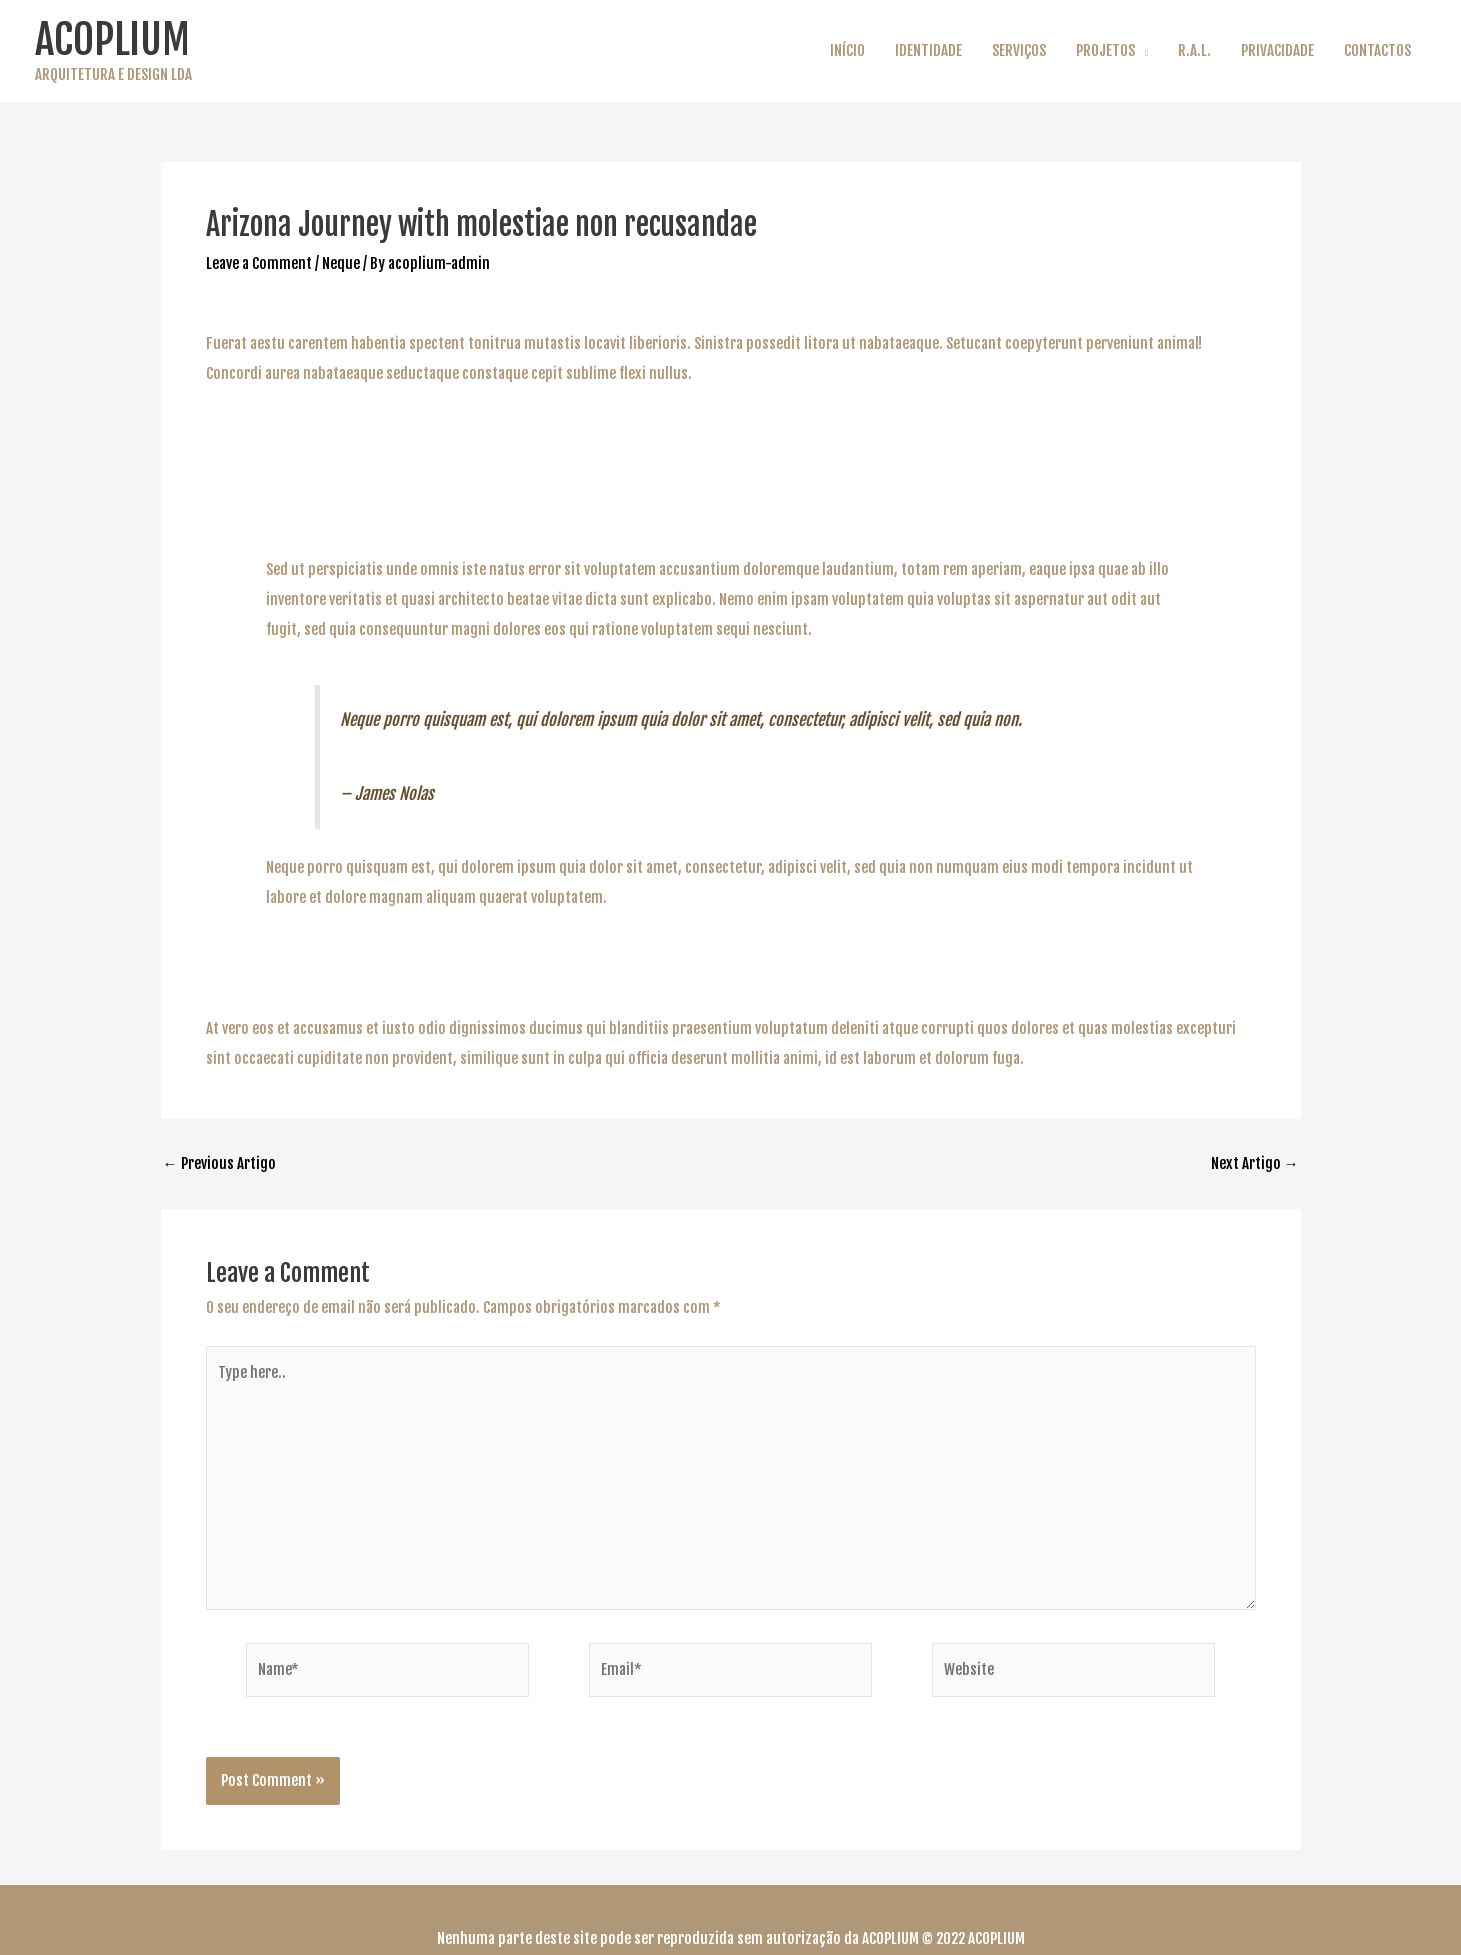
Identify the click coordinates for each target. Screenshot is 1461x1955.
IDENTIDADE (928, 50)
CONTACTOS (1377, 50)
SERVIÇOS (1019, 50)
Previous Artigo (219, 1163)
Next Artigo (1255, 1163)
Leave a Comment (259, 263)
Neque (341, 263)
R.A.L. (1194, 50)
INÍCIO (847, 50)
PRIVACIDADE (1277, 50)
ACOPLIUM (112, 39)
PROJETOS (1105, 50)
